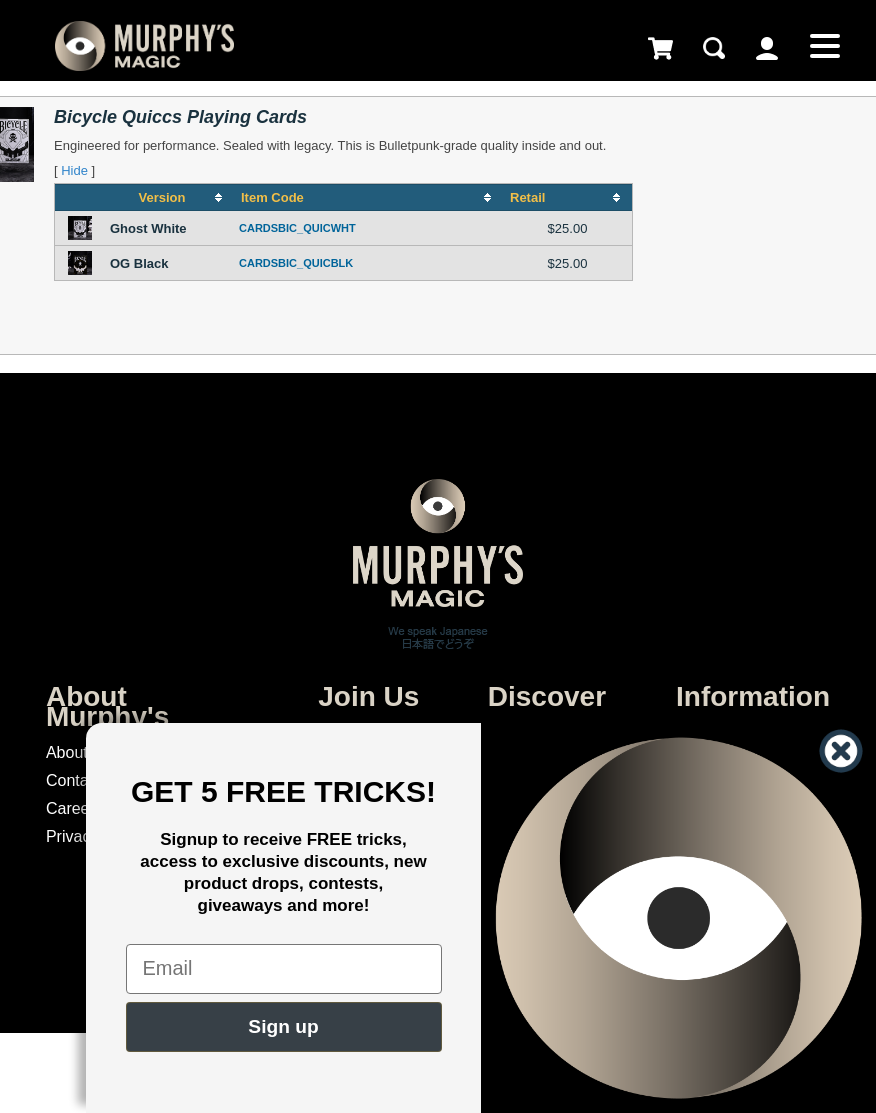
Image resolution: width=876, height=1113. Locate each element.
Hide (74, 170)
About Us (79, 752)
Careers (74, 808)
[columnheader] (169, 198)
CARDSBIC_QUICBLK (296, 263)
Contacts (77, 780)
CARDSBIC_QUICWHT (297, 228)
